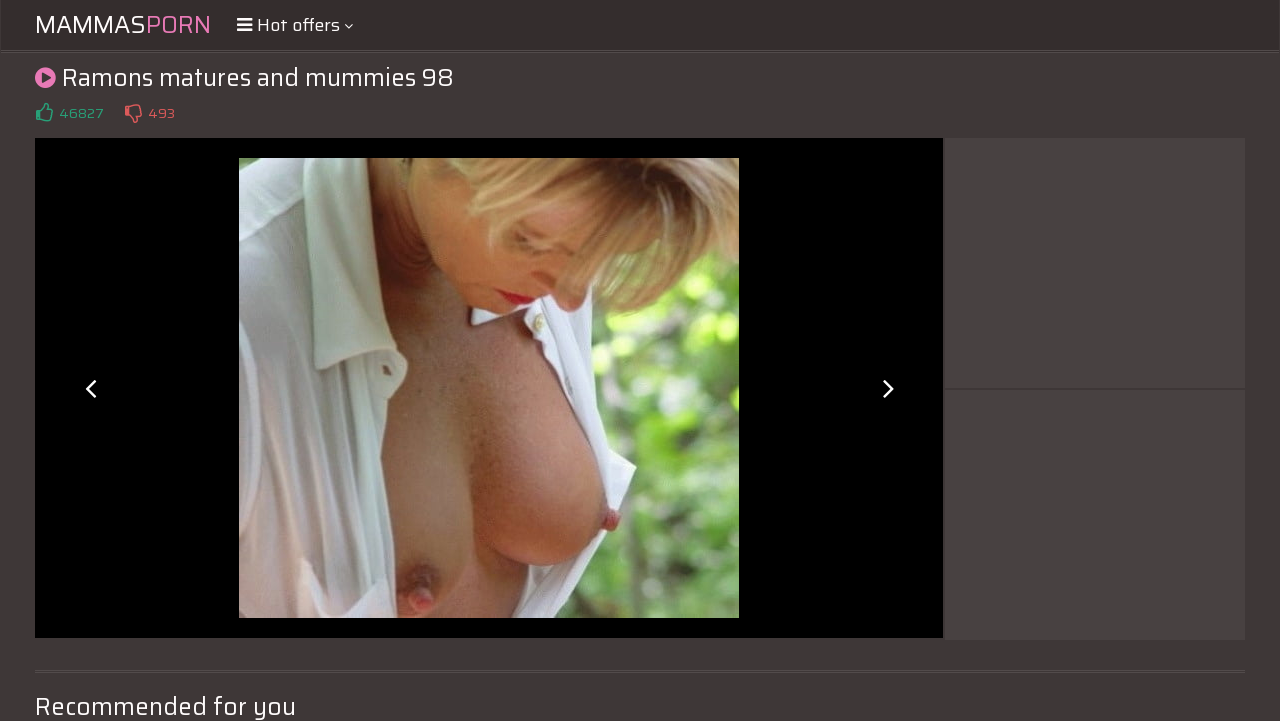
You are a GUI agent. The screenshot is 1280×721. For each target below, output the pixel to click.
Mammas (123, 25)
